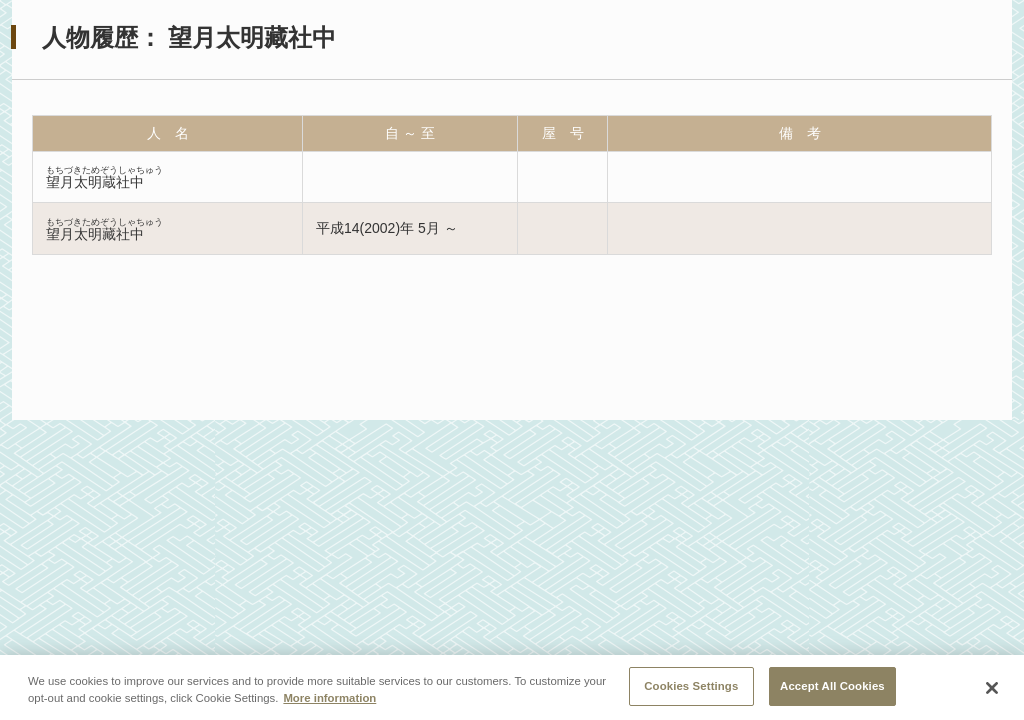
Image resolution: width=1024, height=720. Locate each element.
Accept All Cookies (832, 689)
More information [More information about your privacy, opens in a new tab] (329, 701)
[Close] (992, 691)
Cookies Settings (691, 689)
